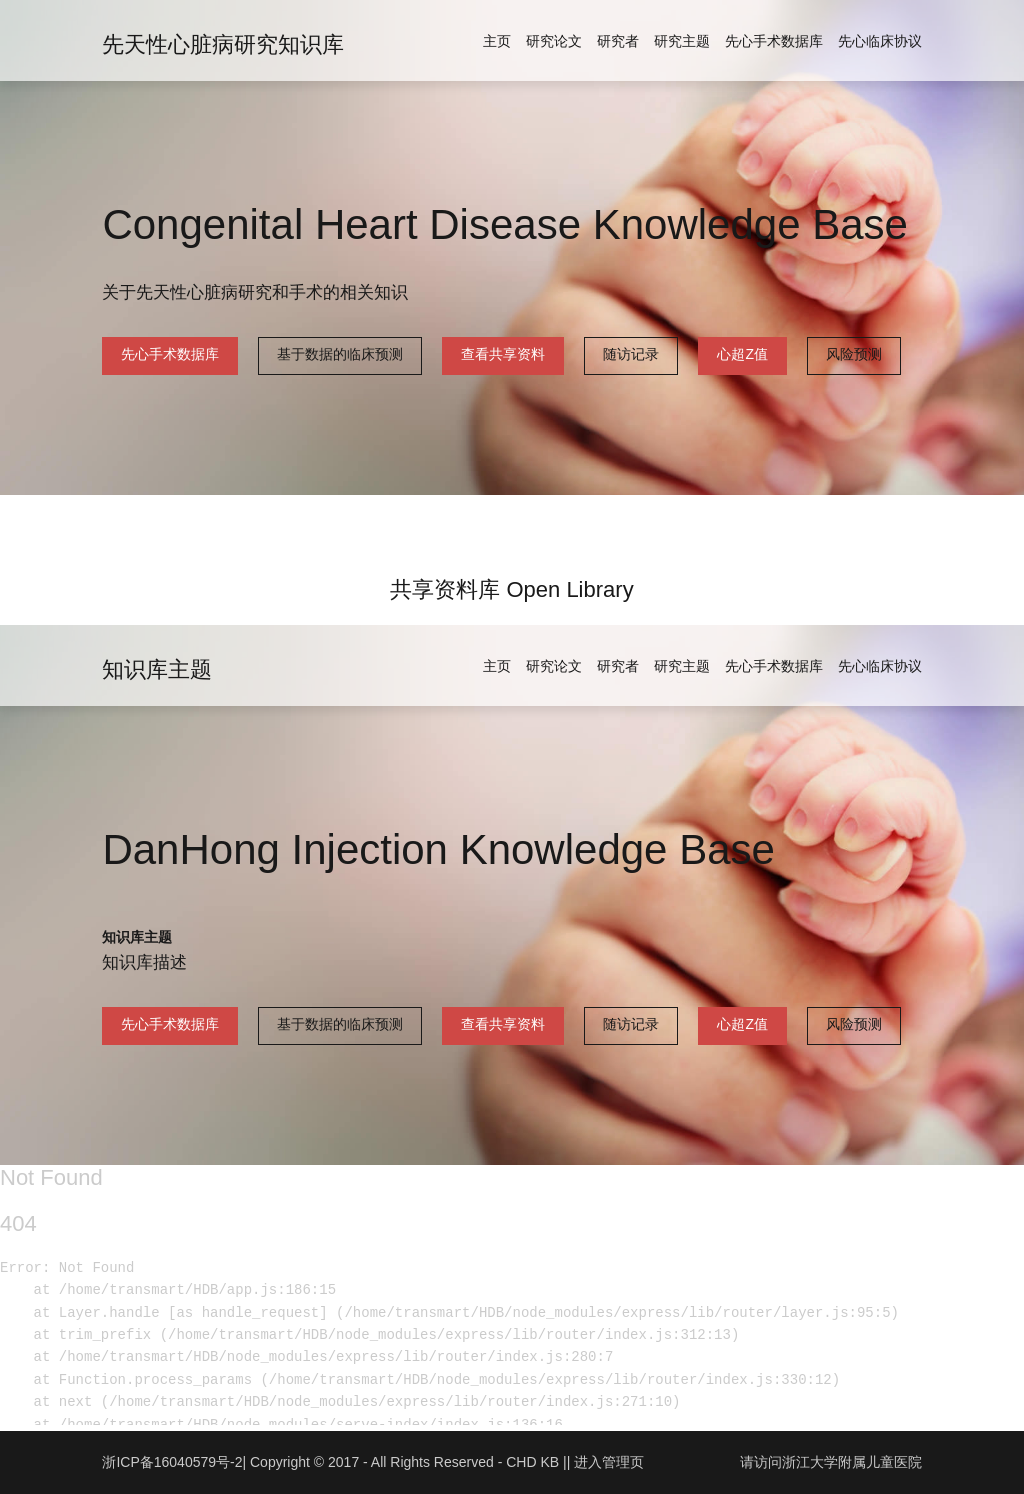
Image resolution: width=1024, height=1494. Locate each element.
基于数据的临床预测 (340, 354)
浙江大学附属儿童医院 (852, 1462)
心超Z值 (742, 354)
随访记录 (631, 354)
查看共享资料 (503, 354)
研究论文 (554, 41)
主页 (497, 41)
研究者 (618, 41)
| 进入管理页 (606, 1462)
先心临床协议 (880, 41)
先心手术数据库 (774, 41)
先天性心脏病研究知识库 (223, 44)
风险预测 (854, 354)
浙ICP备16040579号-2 (172, 1462)
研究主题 (682, 41)
